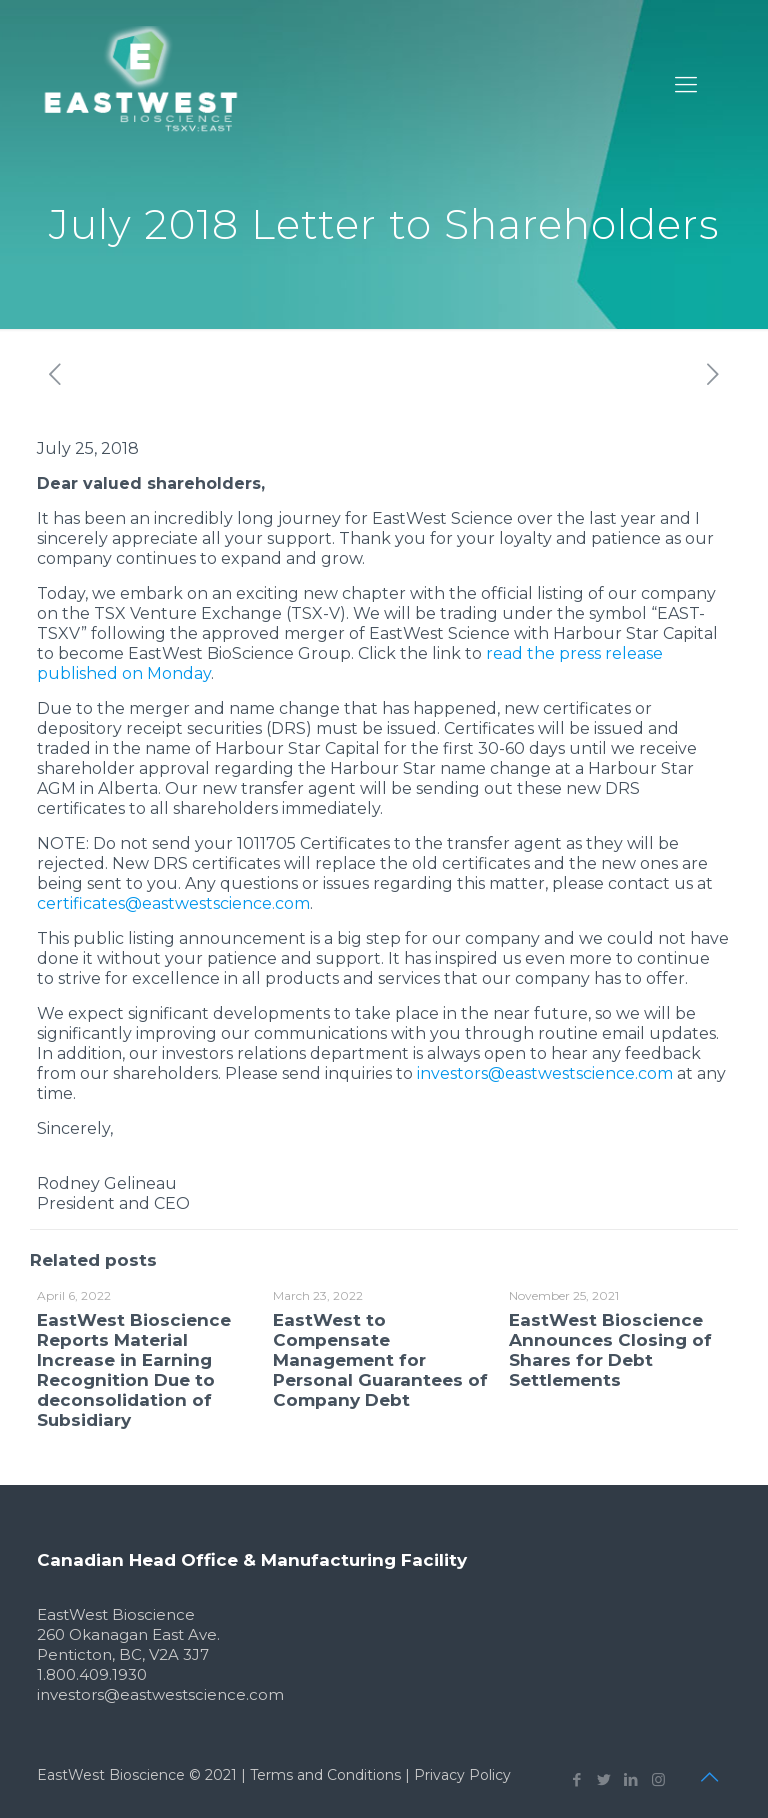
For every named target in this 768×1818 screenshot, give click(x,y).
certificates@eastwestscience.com (173, 903)
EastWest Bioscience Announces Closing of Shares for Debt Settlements (610, 1350)
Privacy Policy (462, 1775)
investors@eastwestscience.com (545, 1073)
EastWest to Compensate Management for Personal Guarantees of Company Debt (380, 1360)
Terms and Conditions (325, 1775)
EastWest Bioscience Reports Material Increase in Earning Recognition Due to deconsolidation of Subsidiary (134, 1370)
